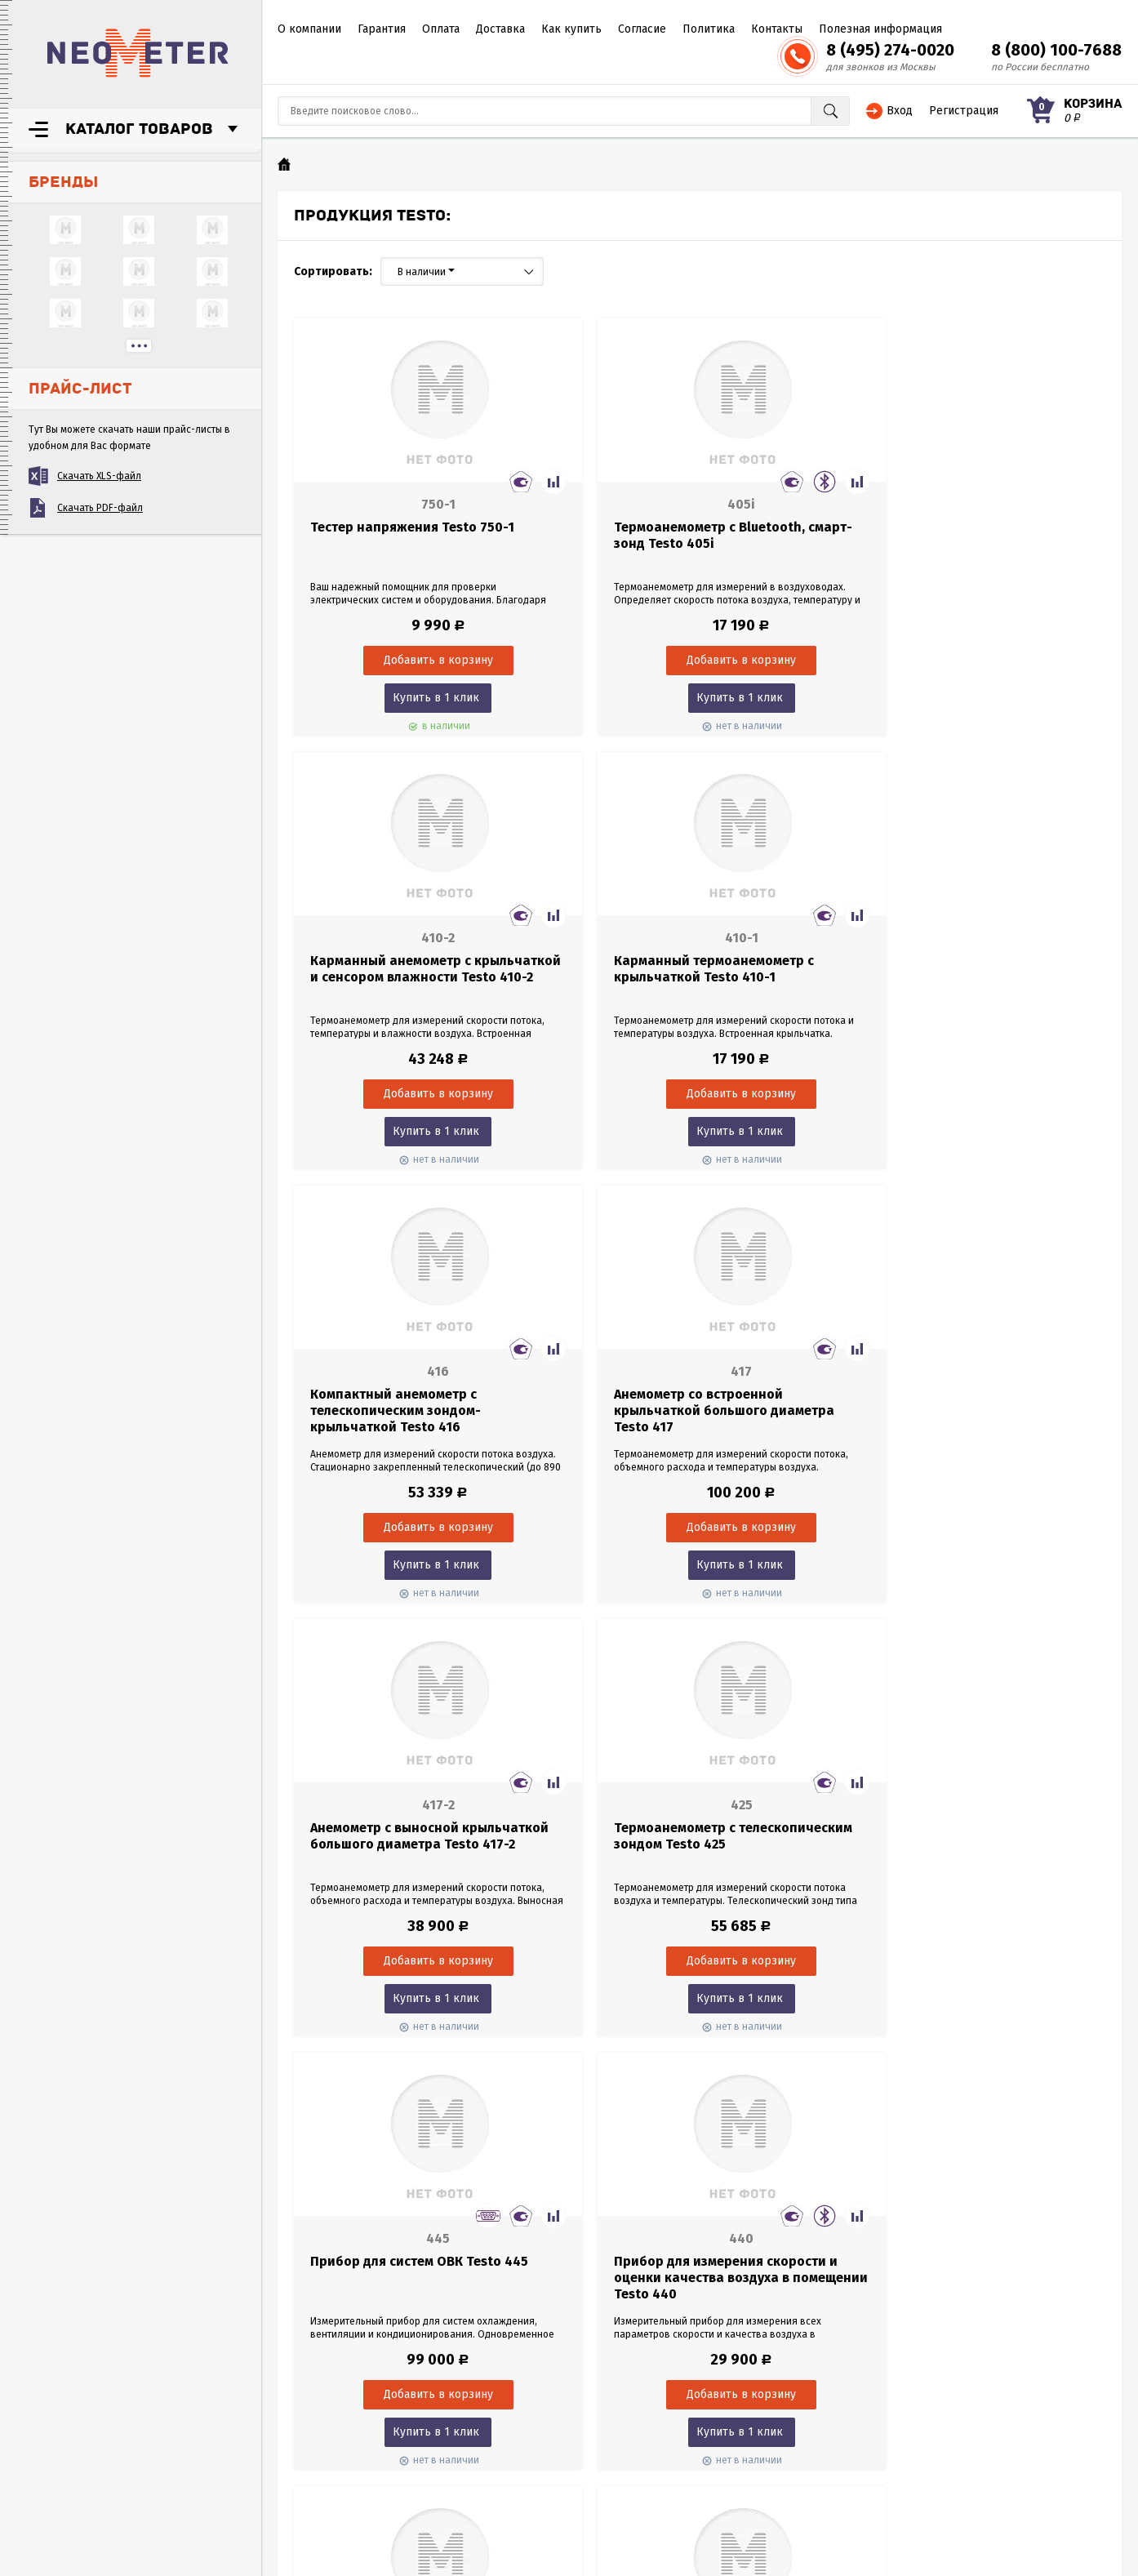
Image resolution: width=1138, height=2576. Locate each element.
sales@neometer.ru (837, 2447)
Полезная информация (880, 29)
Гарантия (382, 29)
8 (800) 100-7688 (1056, 50)
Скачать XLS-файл (99, 476)
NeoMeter (138, 53)
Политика (708, 29)
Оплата (441, 29)
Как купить (571, 29)
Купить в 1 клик (420, 698)
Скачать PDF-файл (100, 508)
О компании (309, 29)
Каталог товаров (139, 129)
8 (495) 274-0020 (890, 50)
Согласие (642, 29)
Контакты (776, 29)
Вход (900, 111)
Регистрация (963, 111)
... (139, 346)
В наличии (426, 272)
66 (725, 2078)
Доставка (500, 29)
